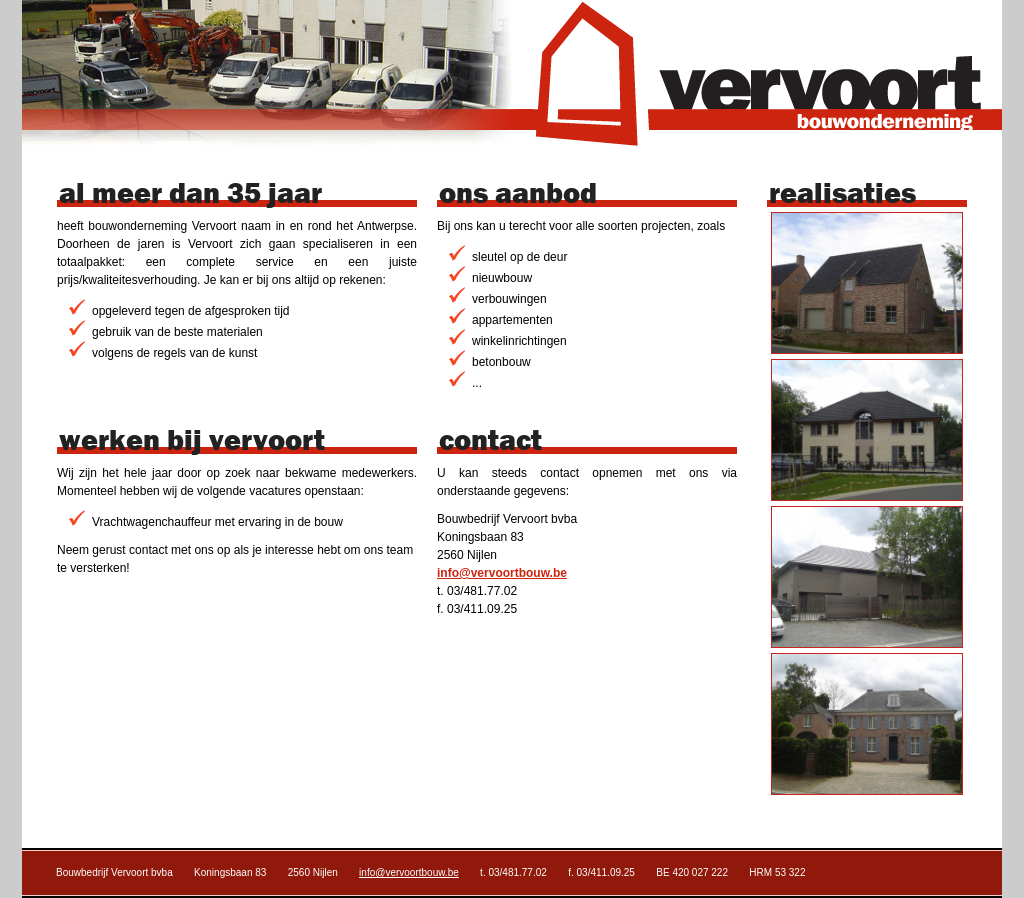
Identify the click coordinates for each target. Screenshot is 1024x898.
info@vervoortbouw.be (502, 573)
